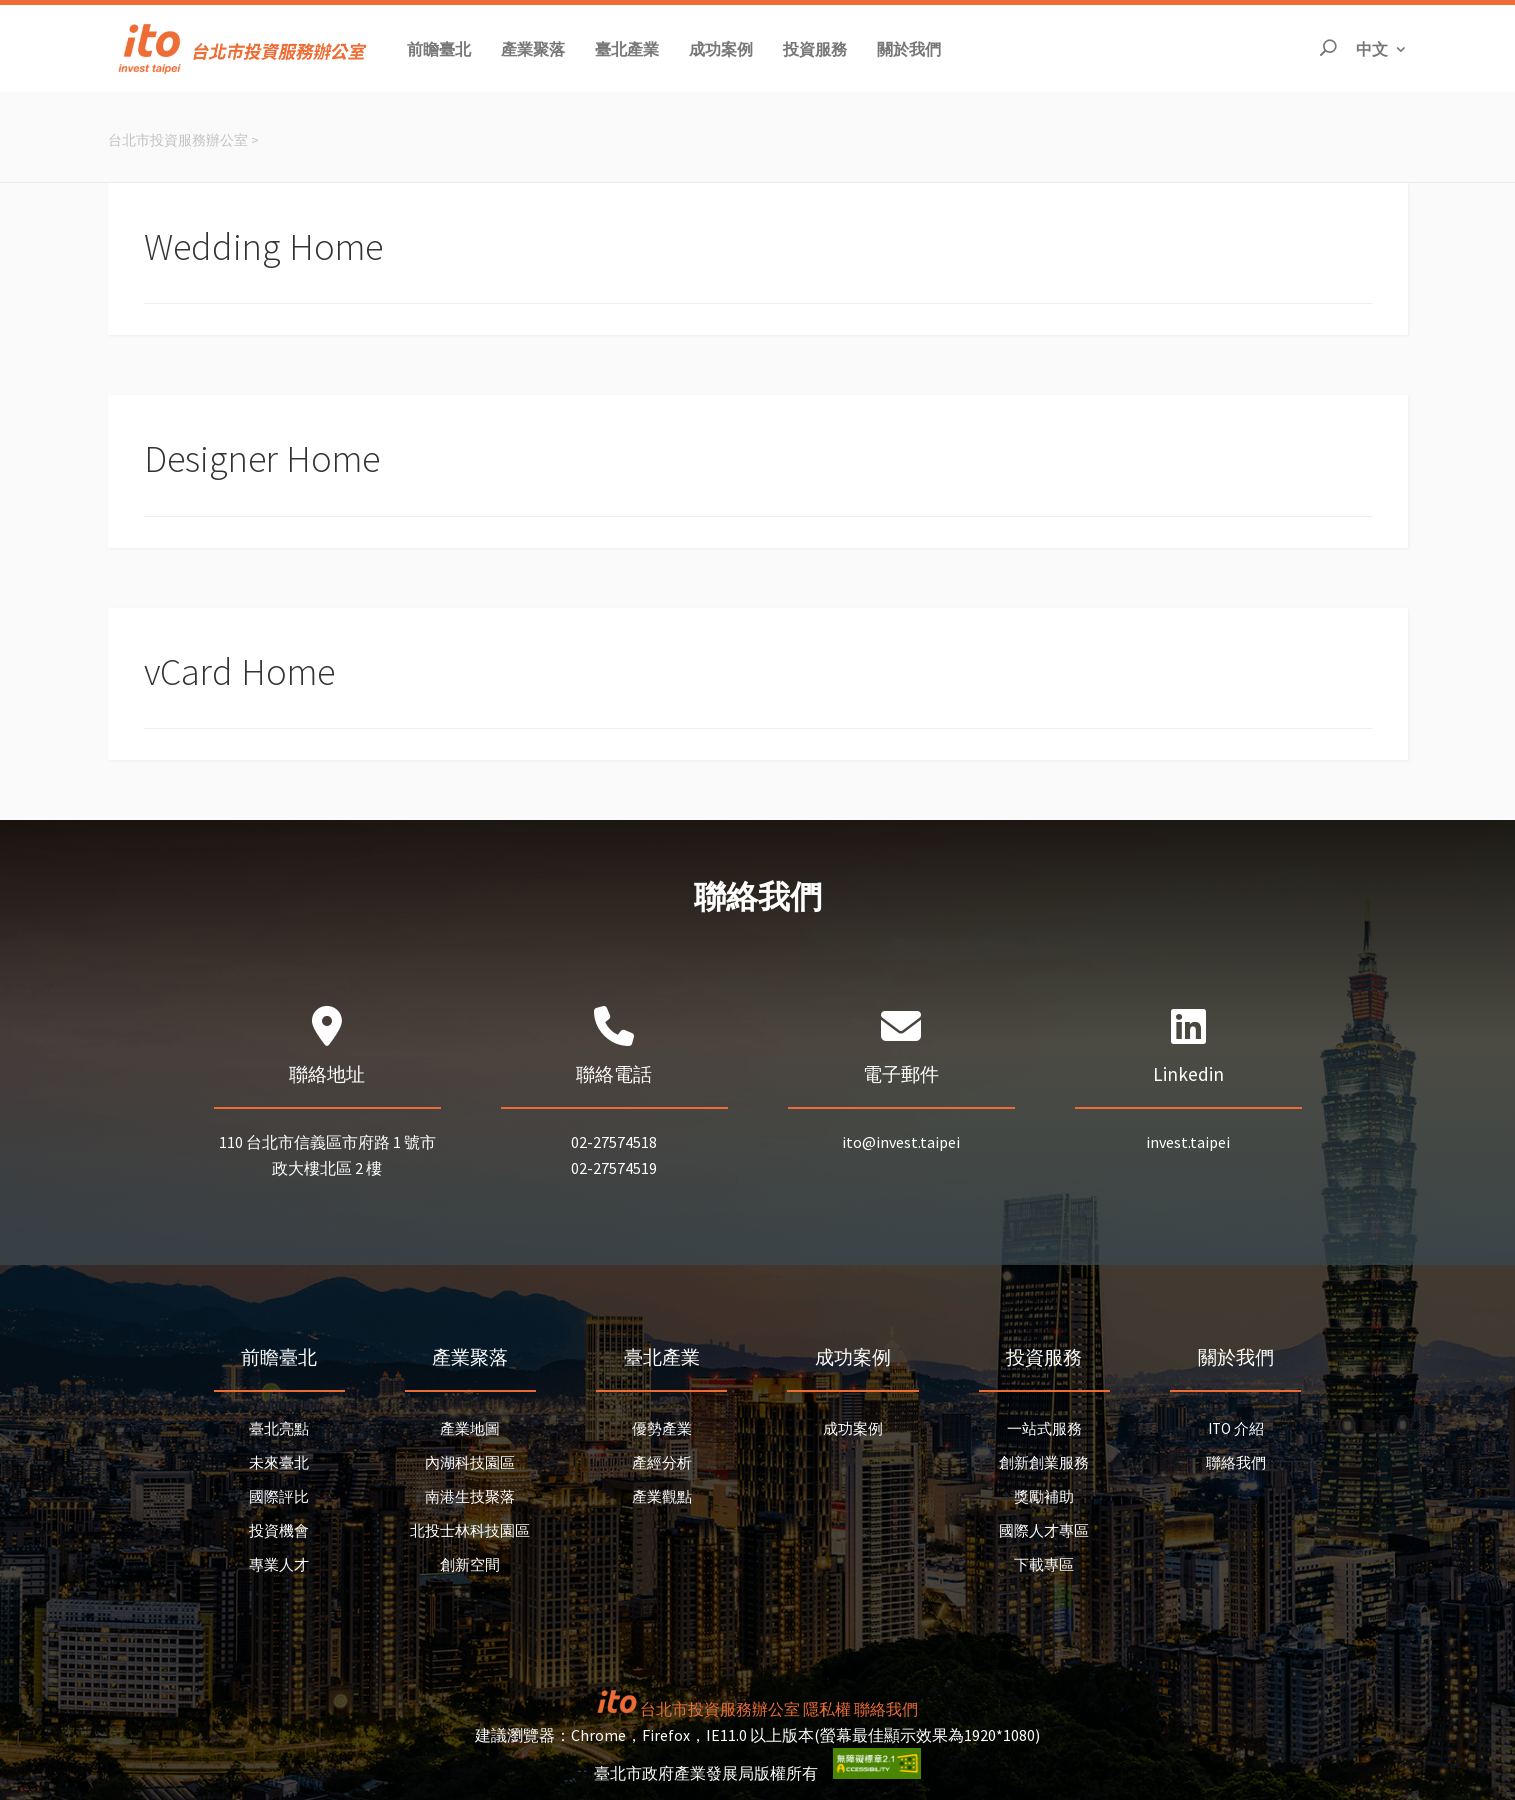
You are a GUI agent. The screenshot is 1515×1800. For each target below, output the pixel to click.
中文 (1382, 47)
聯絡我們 (1236, 1462)
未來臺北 (279, 1462)
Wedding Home (263, 246)
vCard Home (239, 671)
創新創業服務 (1044, 1462)
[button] (439, 48)
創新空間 (470, 1564)
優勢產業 (662, 1428)
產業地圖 (470, 1428)
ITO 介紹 (1236, 1428)
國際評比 (279, 1496)
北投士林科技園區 (470, 1530)
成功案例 (853, 1428)
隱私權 (827, 1709)
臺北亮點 (279, 1428)
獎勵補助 (1044, 1496)
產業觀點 (662, 1496)
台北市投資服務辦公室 (178, 140)
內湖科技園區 (470, 1462)
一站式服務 (1044, 1428)
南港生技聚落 (470, 1496)
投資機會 (279, 1530)
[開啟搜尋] (1328, 48)
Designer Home (262, 458)
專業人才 (279, 1564)
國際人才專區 (1044, 1530)
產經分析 (662, 1462)
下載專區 (1044, 1564)
